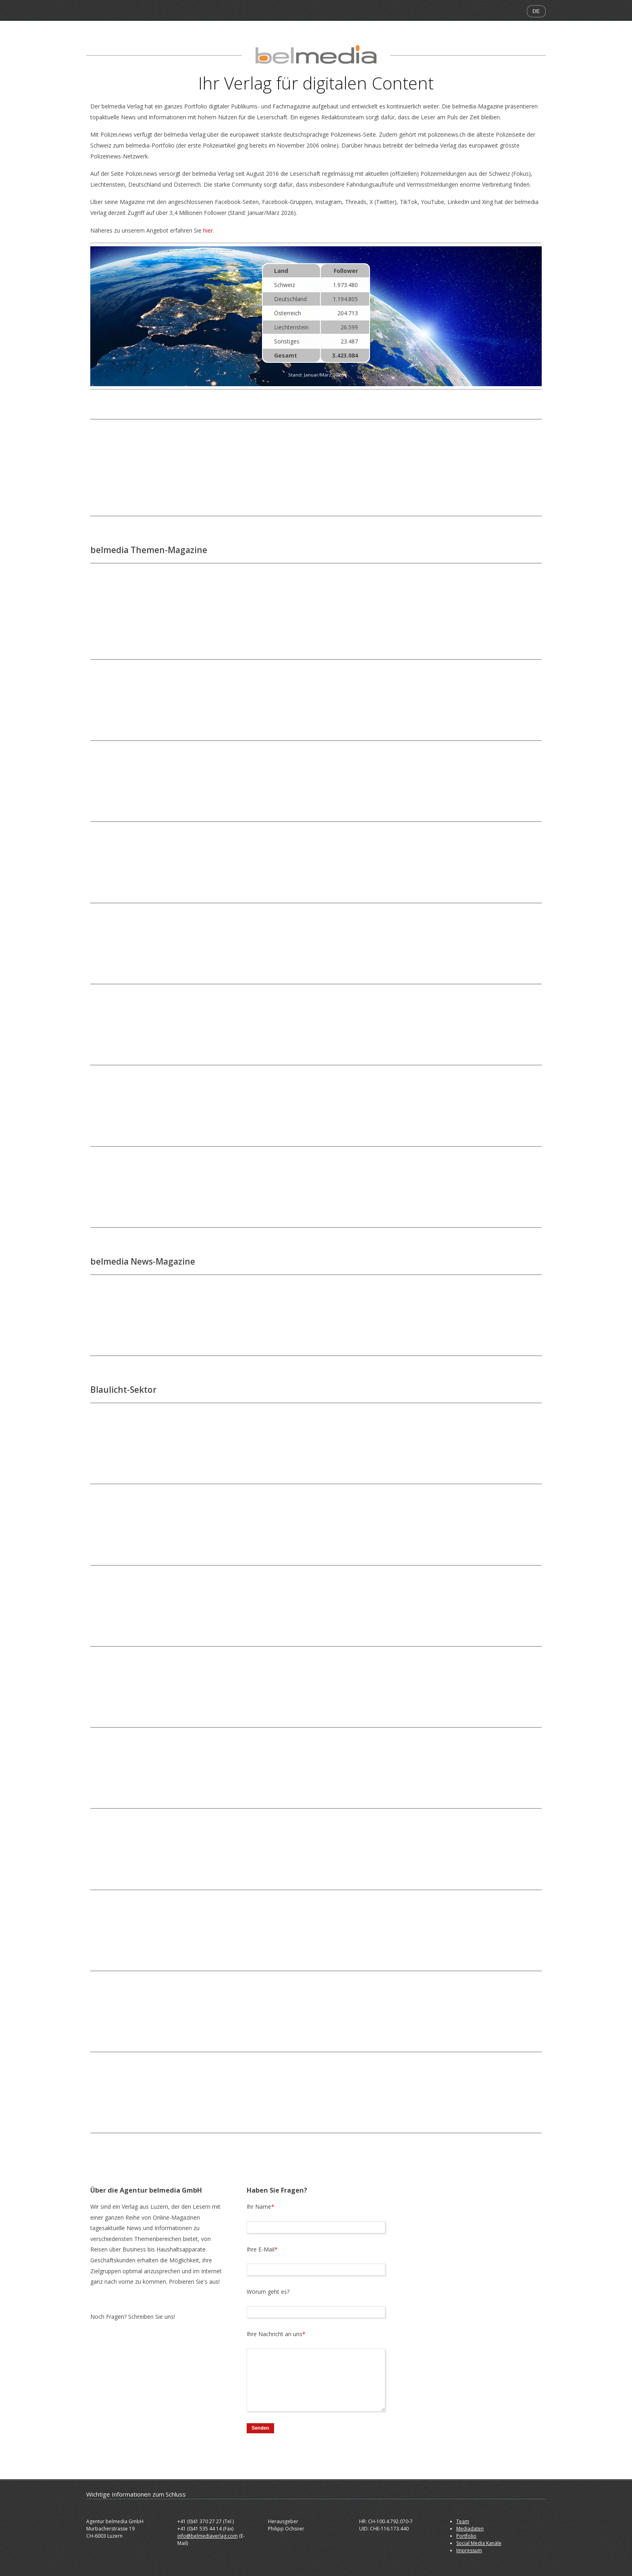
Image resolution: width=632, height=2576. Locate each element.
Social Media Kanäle (478, 2543)
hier (208, 230)
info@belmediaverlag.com (207, 2535)
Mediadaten (470, 2528)
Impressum (469, 2550)
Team (462, 2521)
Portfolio (466, 2535)
